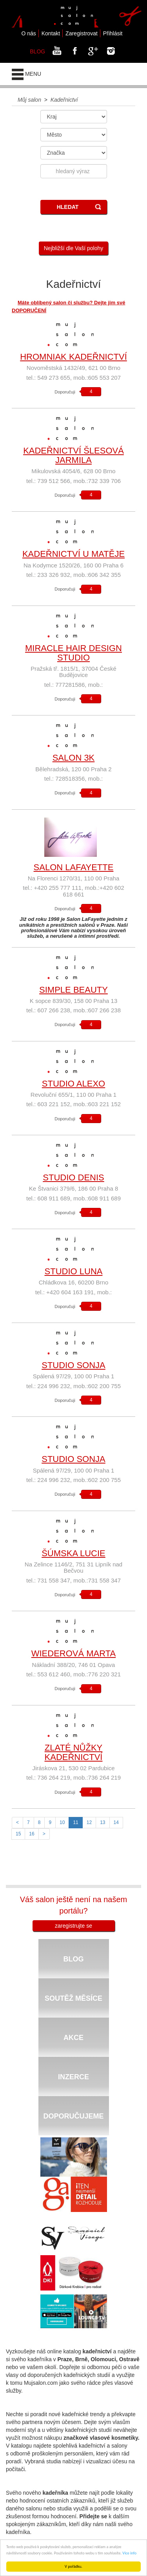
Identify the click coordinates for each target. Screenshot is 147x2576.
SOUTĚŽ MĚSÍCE (73, 1998)
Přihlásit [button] (113, 33)
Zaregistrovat (81, 33)
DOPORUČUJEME (73, 2116)
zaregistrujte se (73, 1926)
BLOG (37, 51)
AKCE (73, 2038)
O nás (28, 33)
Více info (129, 2553)
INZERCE (73, 2077)
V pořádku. (73, 2566)
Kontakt (51, 33)
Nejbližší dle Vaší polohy (73, 248)
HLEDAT (68, 207)
